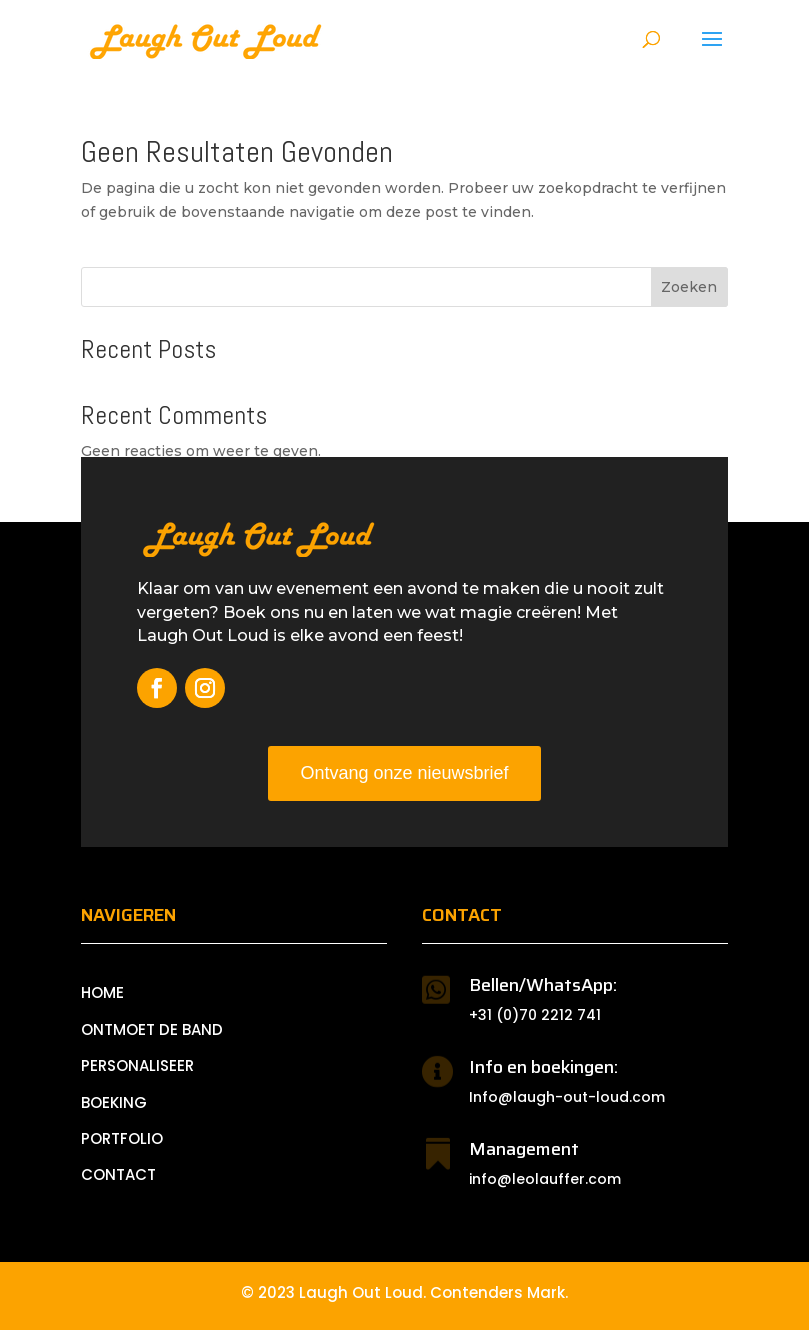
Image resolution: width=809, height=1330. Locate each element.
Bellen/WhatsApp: (543, 985)
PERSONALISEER (137, 1065)
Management (524, 1149)
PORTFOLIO (122, 1138)
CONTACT (118, 1174)
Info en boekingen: (543, 1067)
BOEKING (114, 1102)
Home (102, 992)
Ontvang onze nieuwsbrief (404, 773)
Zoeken (689, 287)
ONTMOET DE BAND (152, 1029)
